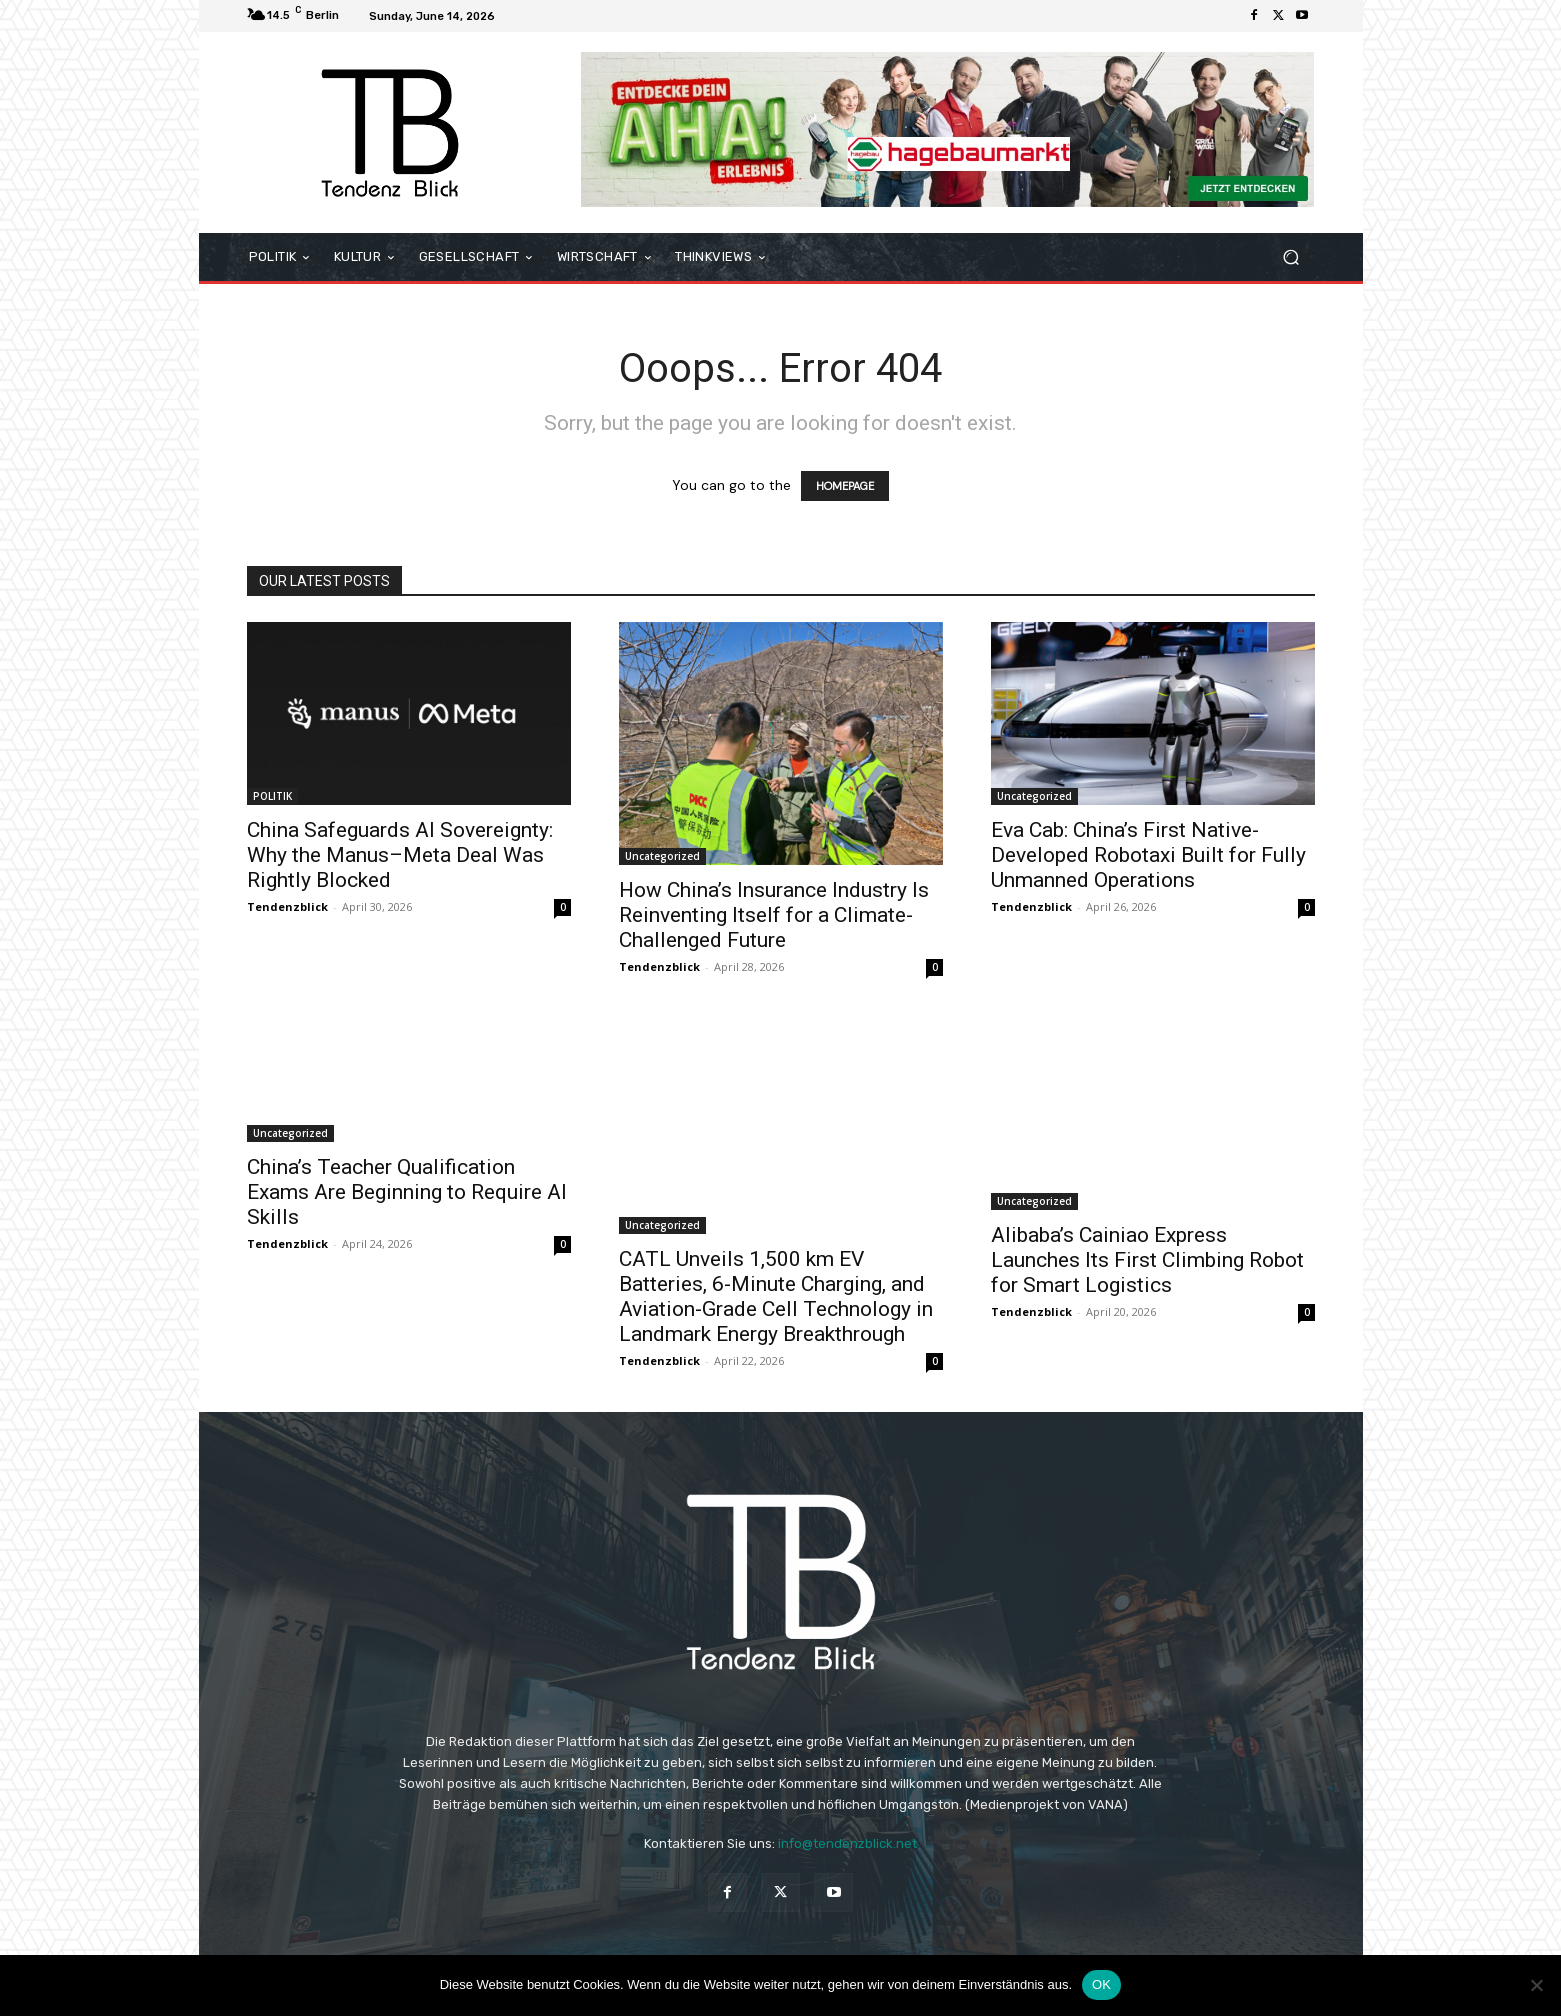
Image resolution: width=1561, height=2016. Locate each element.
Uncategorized (662, 856)
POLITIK (272, 796)
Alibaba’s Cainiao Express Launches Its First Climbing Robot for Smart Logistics (1147, 1260)
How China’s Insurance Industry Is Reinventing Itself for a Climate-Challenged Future (774, 915)
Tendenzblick (287, 906)
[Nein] (1536, 1985)
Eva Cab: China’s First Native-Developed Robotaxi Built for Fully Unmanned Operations (1148, 855)
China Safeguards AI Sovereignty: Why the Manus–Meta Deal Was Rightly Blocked (400, 855)
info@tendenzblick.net (847, 1843)
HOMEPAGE (845, 486)
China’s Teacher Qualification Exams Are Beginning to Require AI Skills (407, 1192)
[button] (1291, 257)
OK (1101, 1984)
